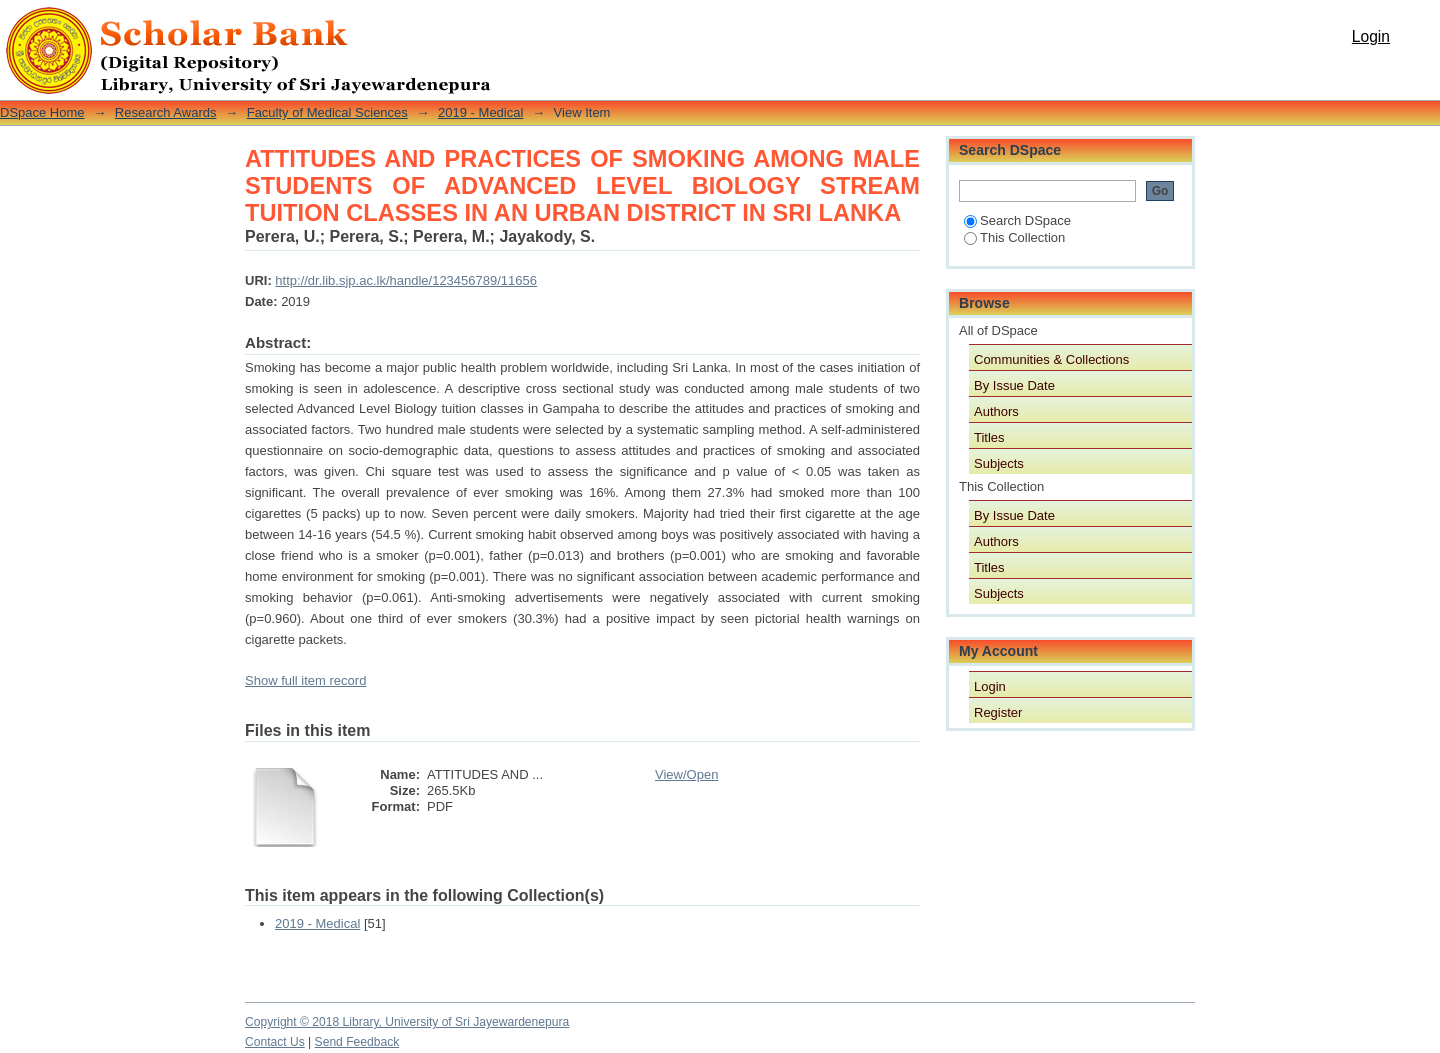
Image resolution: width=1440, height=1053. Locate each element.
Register (998, 712)
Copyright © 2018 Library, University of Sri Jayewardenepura (407, 1022)
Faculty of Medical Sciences (327, 112)
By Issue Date (1014, 385)
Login (1371, 36)
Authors (996, 411)
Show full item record (305, 680)
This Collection (1014, 237)
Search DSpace (1017, 220)
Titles (989, 437)
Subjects (999, 463)
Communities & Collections (1051, 359)
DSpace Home (42, 112)
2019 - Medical (480, 112)
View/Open (686, 774)
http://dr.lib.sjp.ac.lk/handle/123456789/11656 (406, 280)
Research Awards (166, 112)
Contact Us (275, 1042)
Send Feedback (357, 1042)
